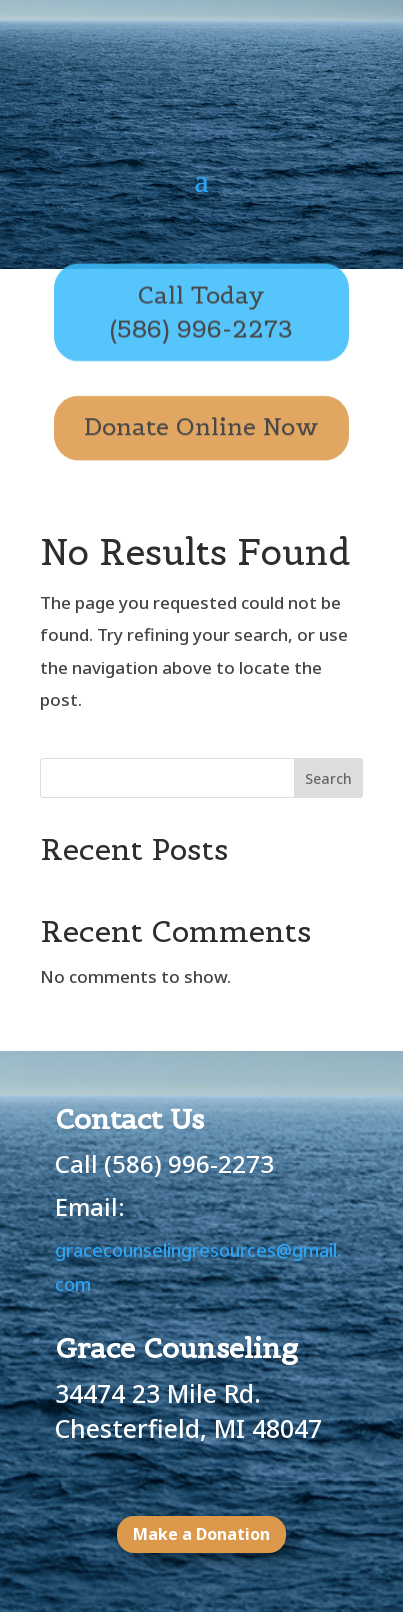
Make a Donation (201, 1534)
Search (328, 778)
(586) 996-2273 (189, 1163)
